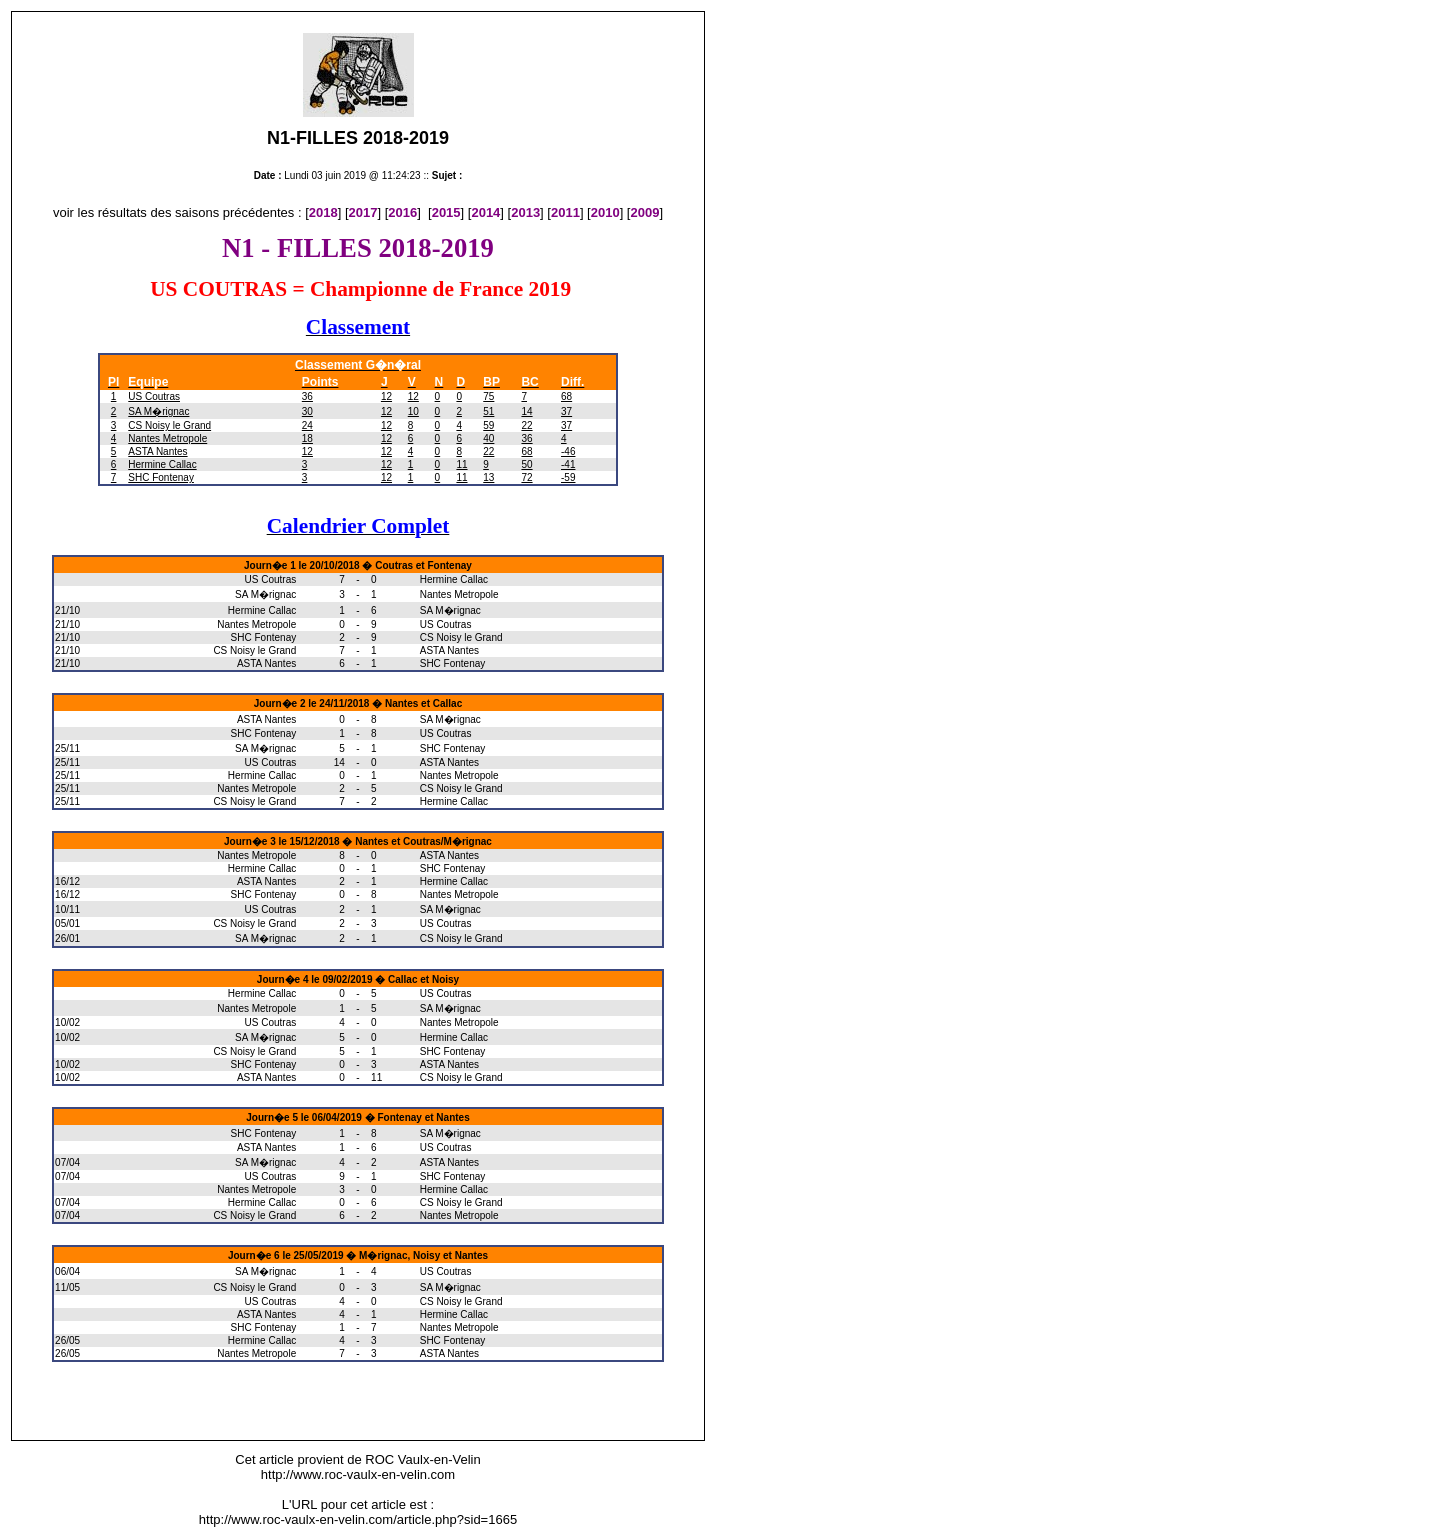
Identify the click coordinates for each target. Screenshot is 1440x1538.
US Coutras (154, 396)
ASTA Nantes (157, 451)
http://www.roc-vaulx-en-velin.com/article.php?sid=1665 (358, 1519)
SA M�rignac (158, 411)
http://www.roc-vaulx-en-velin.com (358, 1474)
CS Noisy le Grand (169, 425)
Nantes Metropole (167, 438)
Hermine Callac (162, 464)
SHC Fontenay (161, 477)
